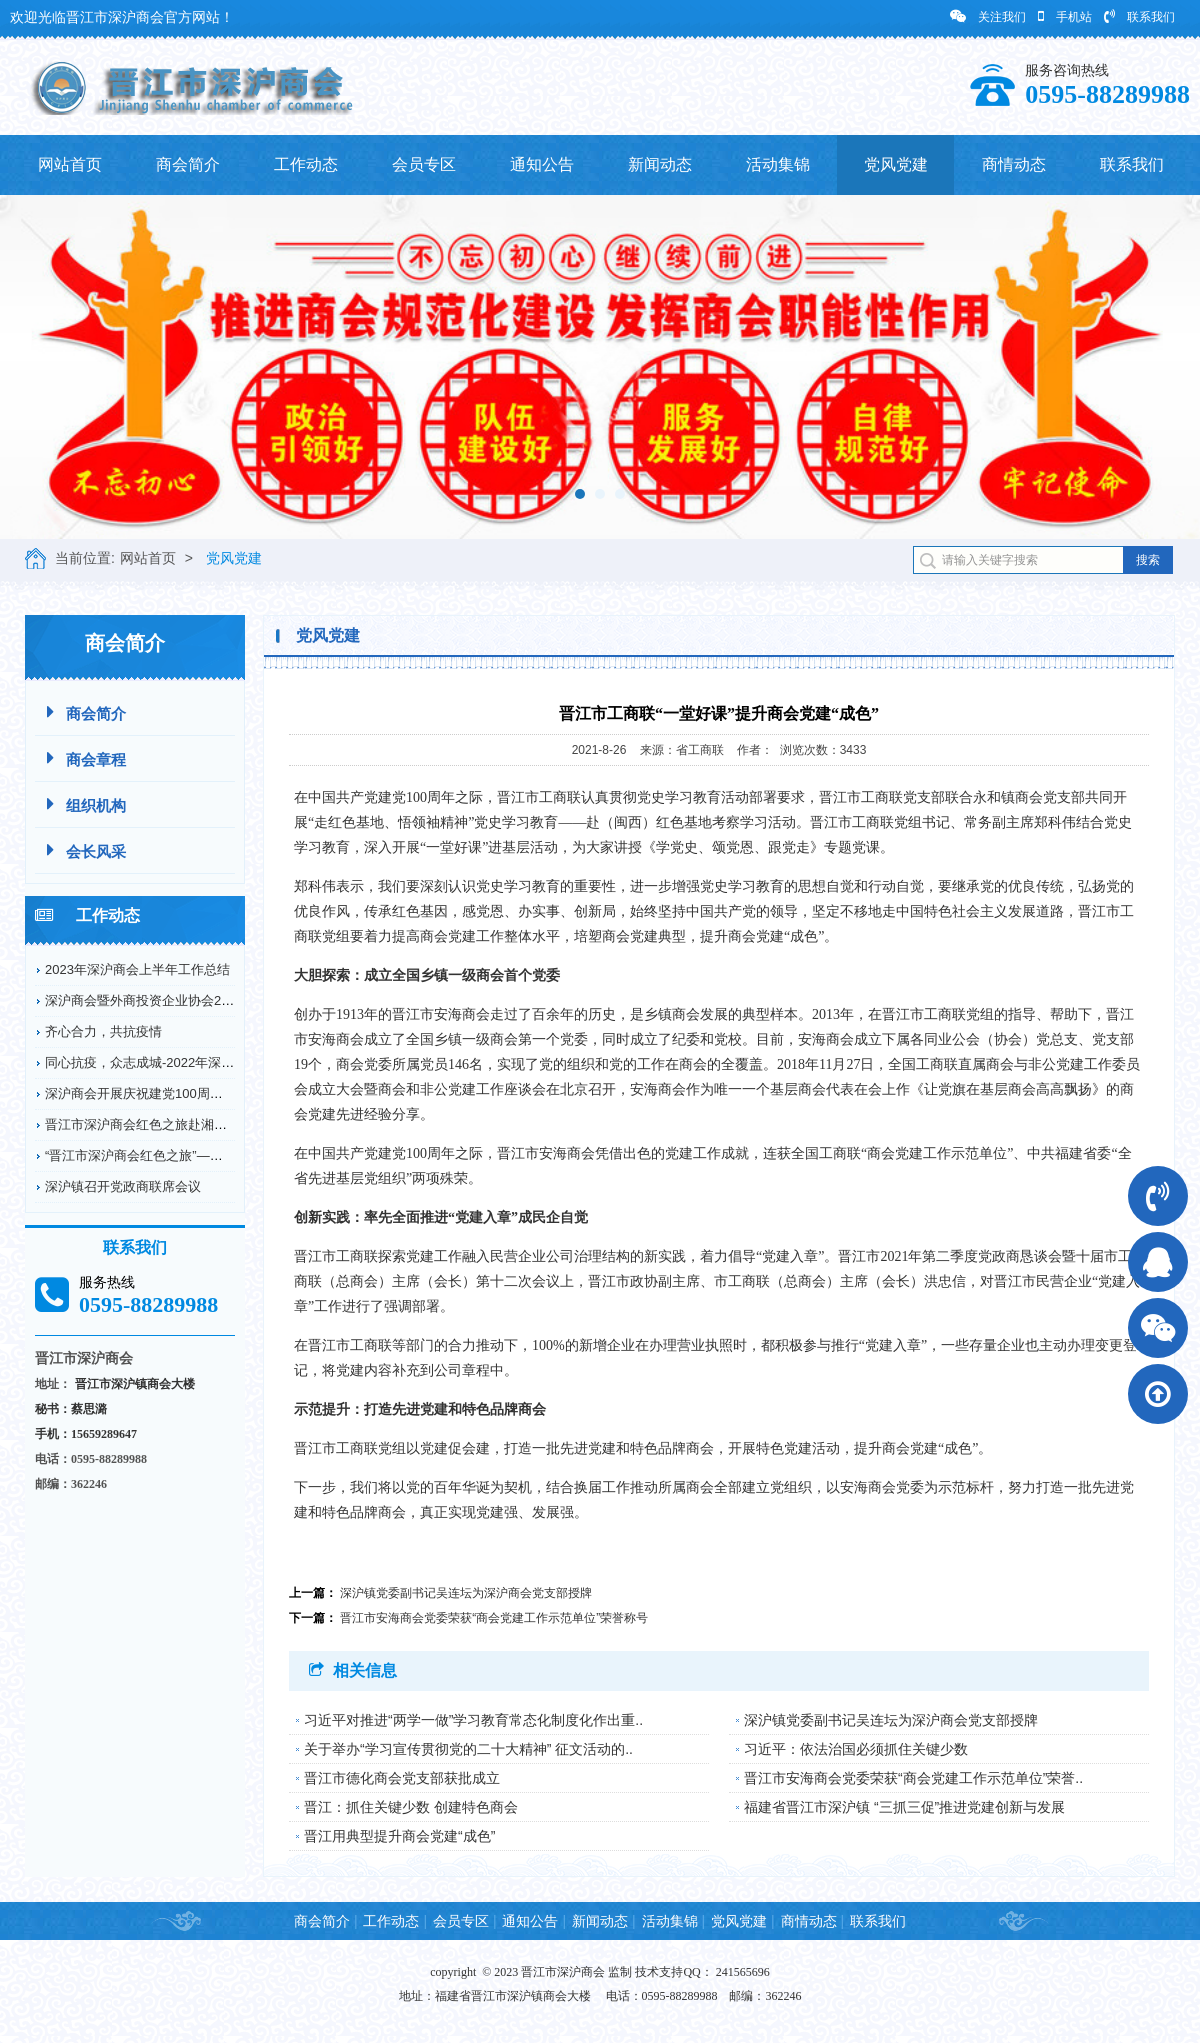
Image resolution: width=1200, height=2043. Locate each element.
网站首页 (70, 164)
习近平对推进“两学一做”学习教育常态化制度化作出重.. (473, 1720)
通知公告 (542, 164)
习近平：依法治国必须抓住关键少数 (856, 1749)
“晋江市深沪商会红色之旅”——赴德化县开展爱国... (191, 1155)
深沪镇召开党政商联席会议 (123, 1186)
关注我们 (988, 16)
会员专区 (424, 164)
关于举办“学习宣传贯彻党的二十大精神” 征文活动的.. (468, 1749)
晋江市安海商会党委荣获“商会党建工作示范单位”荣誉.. (913, 1778)
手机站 (1065, 16)
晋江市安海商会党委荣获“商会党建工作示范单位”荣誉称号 (494, 1618)
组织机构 (86, 804)
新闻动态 (660, 164)
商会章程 (86, 758)
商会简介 (188, 164)
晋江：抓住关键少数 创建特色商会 (411, 1807)
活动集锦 (778, 164)
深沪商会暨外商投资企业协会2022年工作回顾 (176, 1000)
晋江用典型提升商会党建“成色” (399, 1836)
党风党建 (896, 164)
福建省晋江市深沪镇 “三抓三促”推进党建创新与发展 (904, 1807)
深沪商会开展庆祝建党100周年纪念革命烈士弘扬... (191, 1093)
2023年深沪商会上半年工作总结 (137, 969)
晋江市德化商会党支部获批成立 (402, 1778)
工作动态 (306, 164)
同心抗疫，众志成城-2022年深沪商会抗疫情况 (178, 1062)
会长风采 (86, 850)
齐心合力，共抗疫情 (103, 1031)
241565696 (743, 1972)
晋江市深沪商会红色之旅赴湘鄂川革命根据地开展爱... (200, 1124)
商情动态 (1014, 164)
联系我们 (1139, 16)
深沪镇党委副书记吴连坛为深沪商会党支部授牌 (466, 1593)
